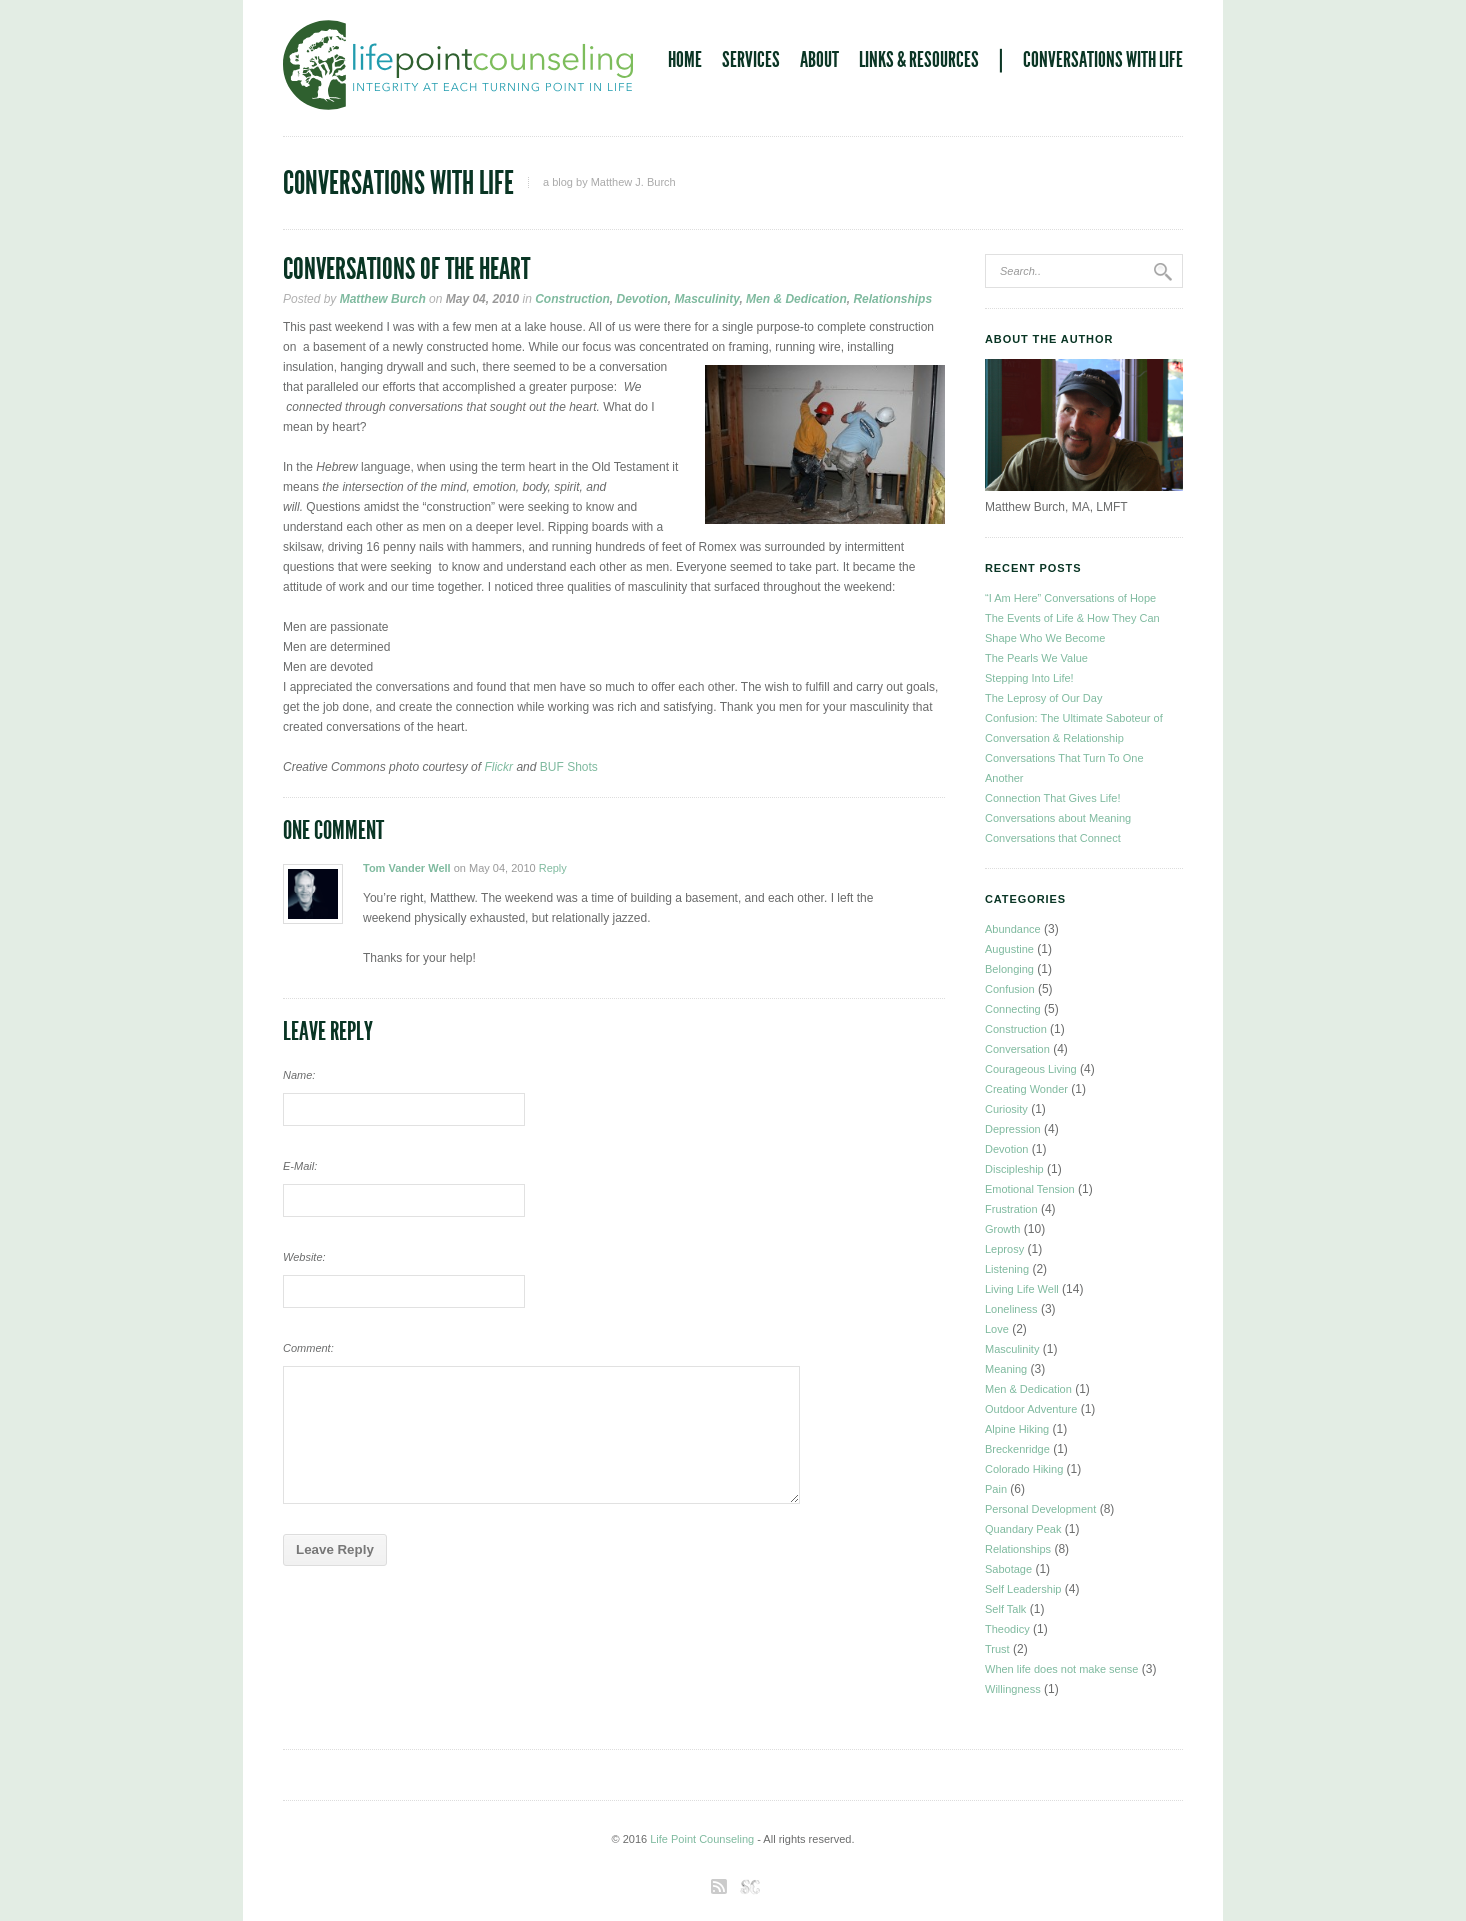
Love (997, 1329)
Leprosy (1004, 1249)
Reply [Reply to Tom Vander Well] (553, 868)
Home (685, 60)
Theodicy (1007, 1629)
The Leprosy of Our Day (1043, 698)
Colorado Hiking (1024, 1469)
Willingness (1013, 1689)
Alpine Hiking (1017, 1429)
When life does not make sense (1061, 1669)
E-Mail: (300, 1166)
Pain (996, 1489)
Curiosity (1006, 1109)
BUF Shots (569, 767)
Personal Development (1040, 1509)
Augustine (1009, 949)
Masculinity (707, 299)
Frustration (1011, 1209)
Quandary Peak (1023, 1529)
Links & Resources (919, 60)
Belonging (1009, 969)
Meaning (1006, 1369)
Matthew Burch (383, 299)
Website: (304, 1257)
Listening (1007, 1269)
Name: (299, 1075)
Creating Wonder (1026, 1089)
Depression (1013, 1129)
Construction (572, 299)
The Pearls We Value (1036, 658)
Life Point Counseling (702, 1839)
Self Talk (1005, 1609)
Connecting (1013, 1009)
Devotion (641, 299)
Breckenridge (1017, 1449)
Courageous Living (1031, 1069)
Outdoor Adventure (1031, 1409)
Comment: (308, 1348)
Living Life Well (1022, 1289)
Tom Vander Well (407, 868)
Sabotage (1008, 1569)
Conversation (1017, 1049)
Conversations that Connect (1053, 838)
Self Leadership (1023, 1589)
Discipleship (1014, 1169)
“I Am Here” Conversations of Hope (1070, 598)
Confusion (1010, 989)
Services (751, 60)
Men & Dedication (796, 299)
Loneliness (1011, 1309)
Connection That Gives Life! (1053, 798)
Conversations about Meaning (1058, 818)
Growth (1002, 1229)
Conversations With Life (1103, 60)
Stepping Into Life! (1029, 678)
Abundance (1013, 929)
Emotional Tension (1030, 1189)
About (819, 60)
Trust (997, 1649)
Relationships (892, 299)
